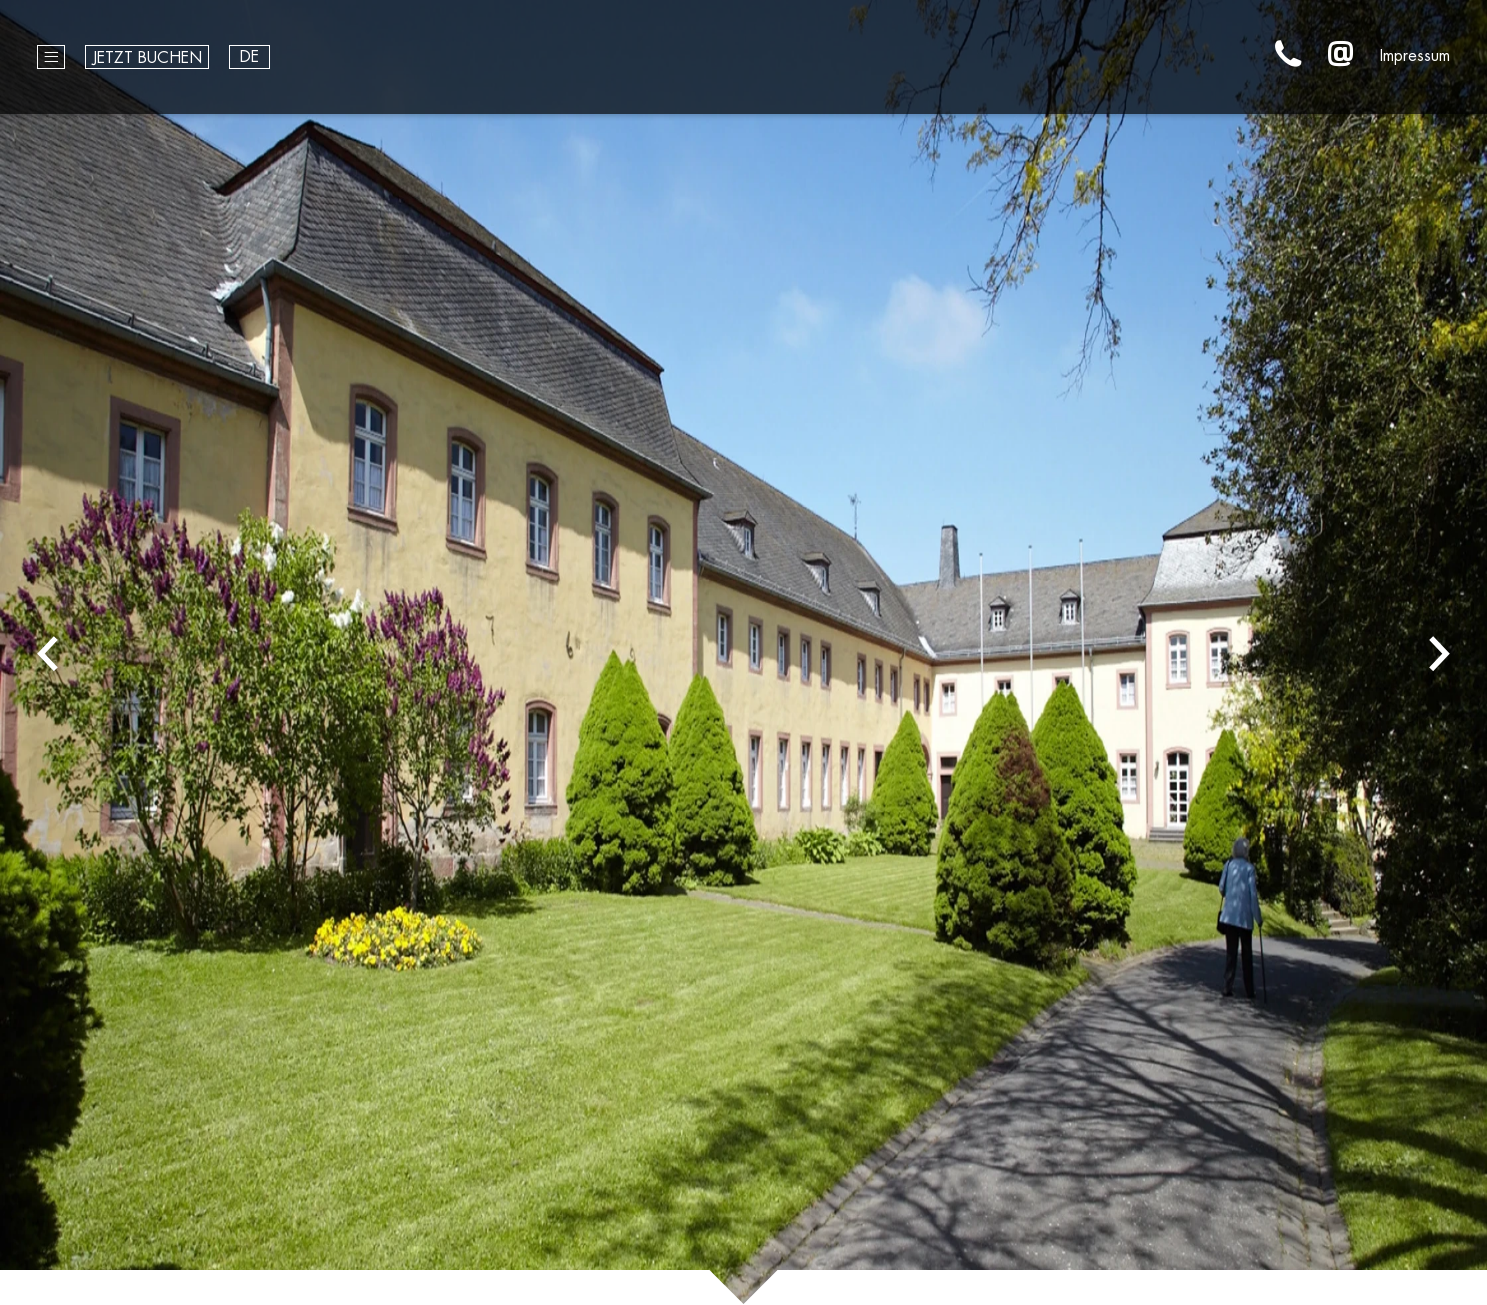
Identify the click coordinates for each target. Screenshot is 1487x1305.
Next (1439, 652)
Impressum (1415, 56)
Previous (47, 652)
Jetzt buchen (147, 58)
